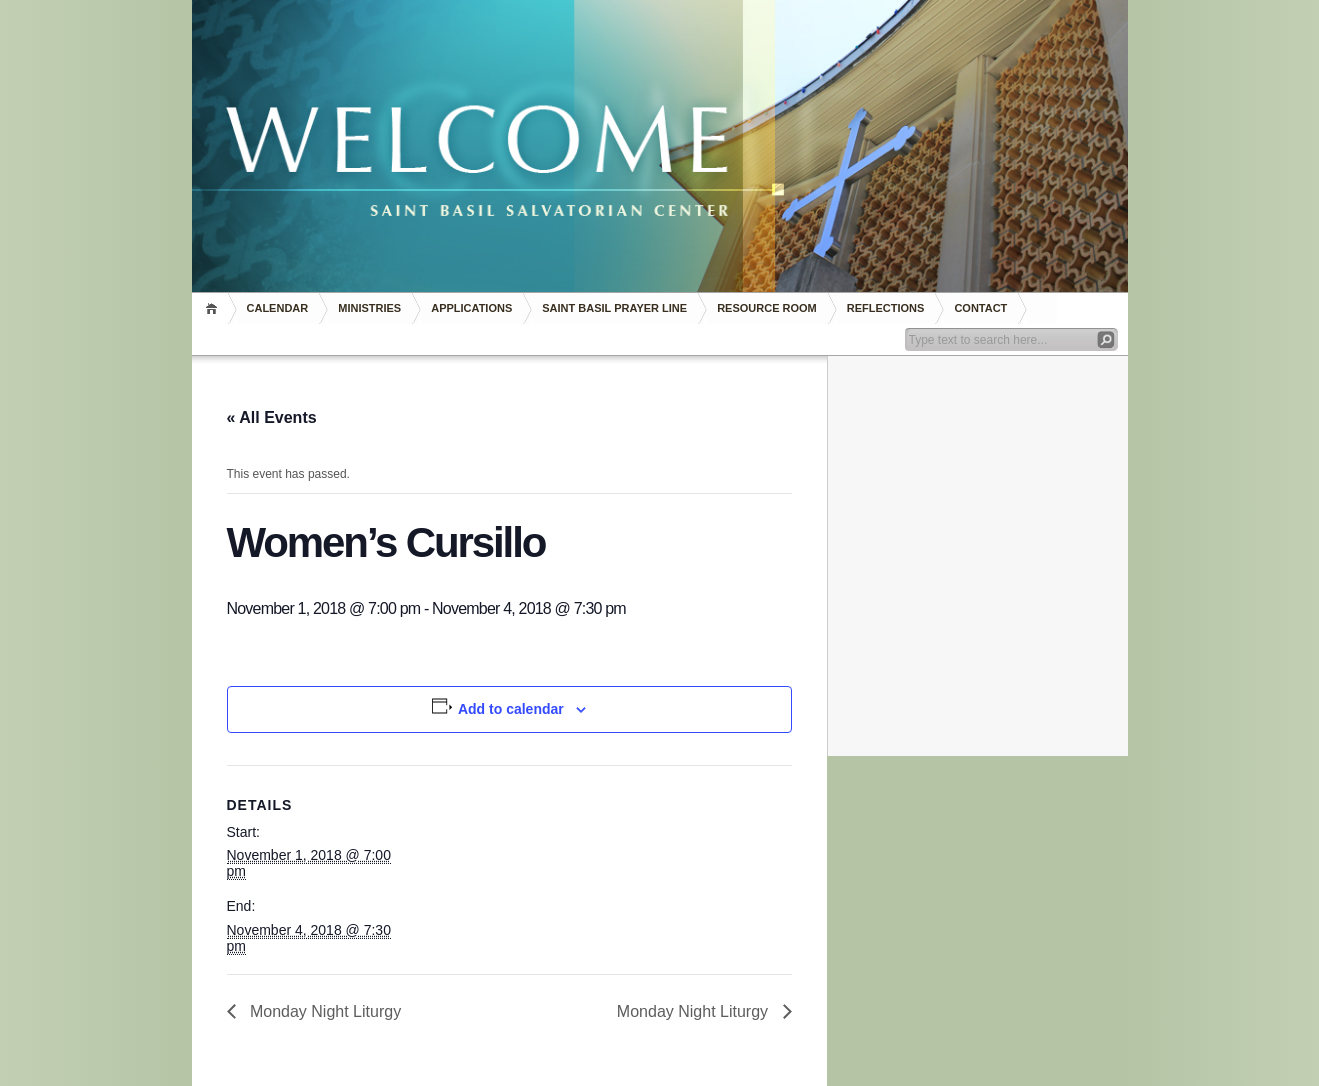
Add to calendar (511, 709)
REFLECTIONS (886, 308)
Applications (471, 308)
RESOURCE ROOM (767, 308)
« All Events (272, 417)
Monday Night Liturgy (324, 1011)
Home (214, 308)
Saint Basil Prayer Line (614, 308)
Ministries (369, 308)
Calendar (278, 308)
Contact (980, 308)
